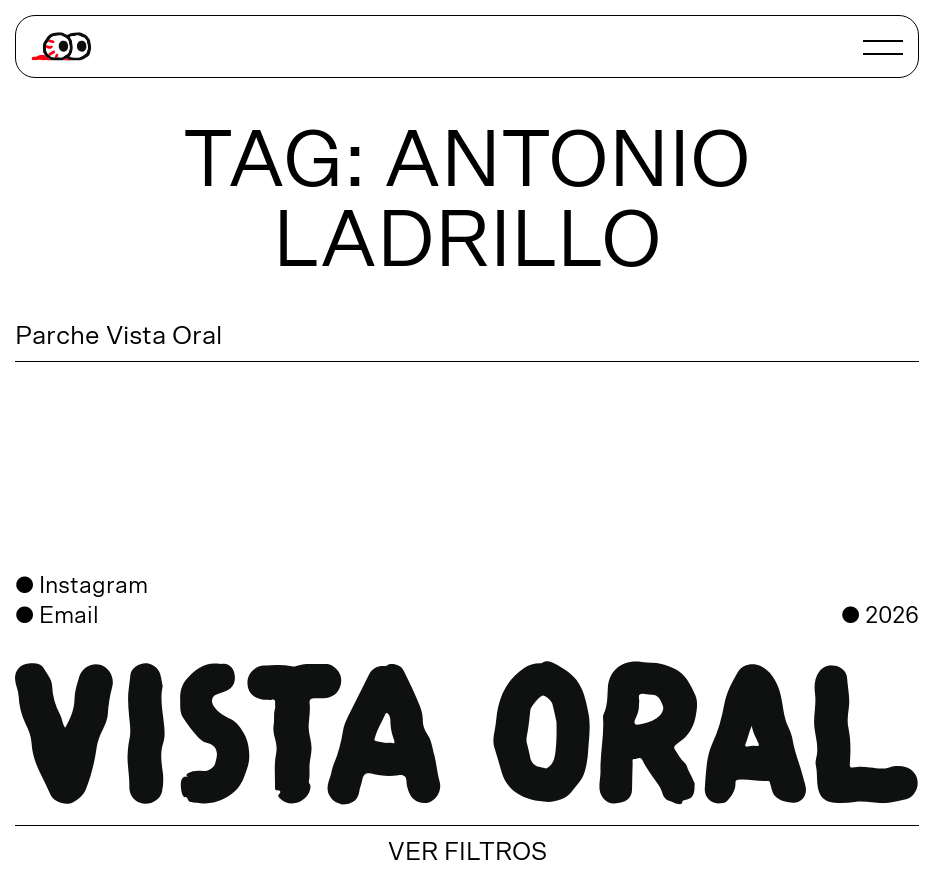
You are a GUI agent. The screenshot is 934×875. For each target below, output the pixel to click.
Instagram (93, 586)
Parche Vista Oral (118, 336)
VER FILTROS (467, 852)
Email (69, 616)
